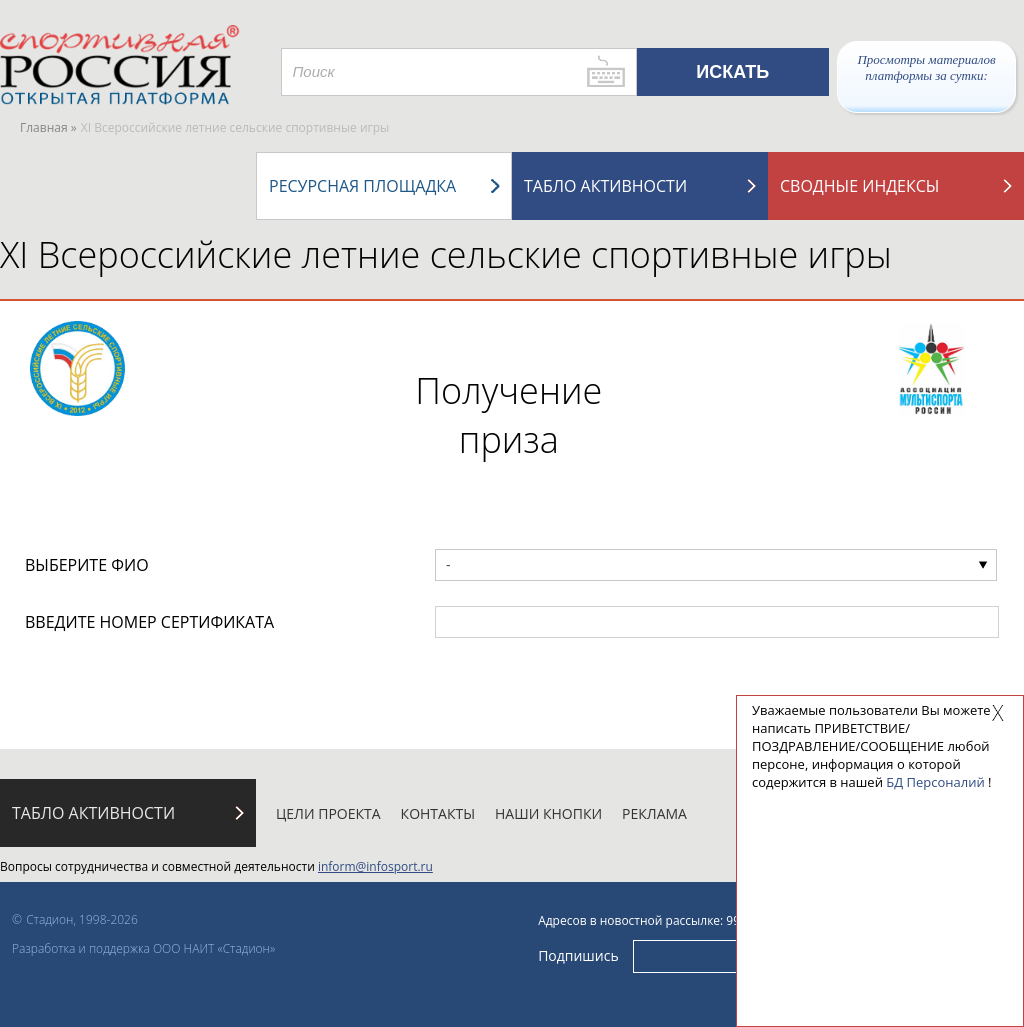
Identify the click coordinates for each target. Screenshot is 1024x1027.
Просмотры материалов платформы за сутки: (926, 67)
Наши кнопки (548, 813)
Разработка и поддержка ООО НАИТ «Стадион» (143, 948)
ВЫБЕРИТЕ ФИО (87, 565)
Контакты (438, 813)
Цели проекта (328, 813)
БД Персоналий (935, 782)
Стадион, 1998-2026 (82, 919)
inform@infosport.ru (375, 866)
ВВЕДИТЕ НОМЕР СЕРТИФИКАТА (149, 622)
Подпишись (578, 955)
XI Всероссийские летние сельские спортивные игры (446, 254)
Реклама (654, 813)
